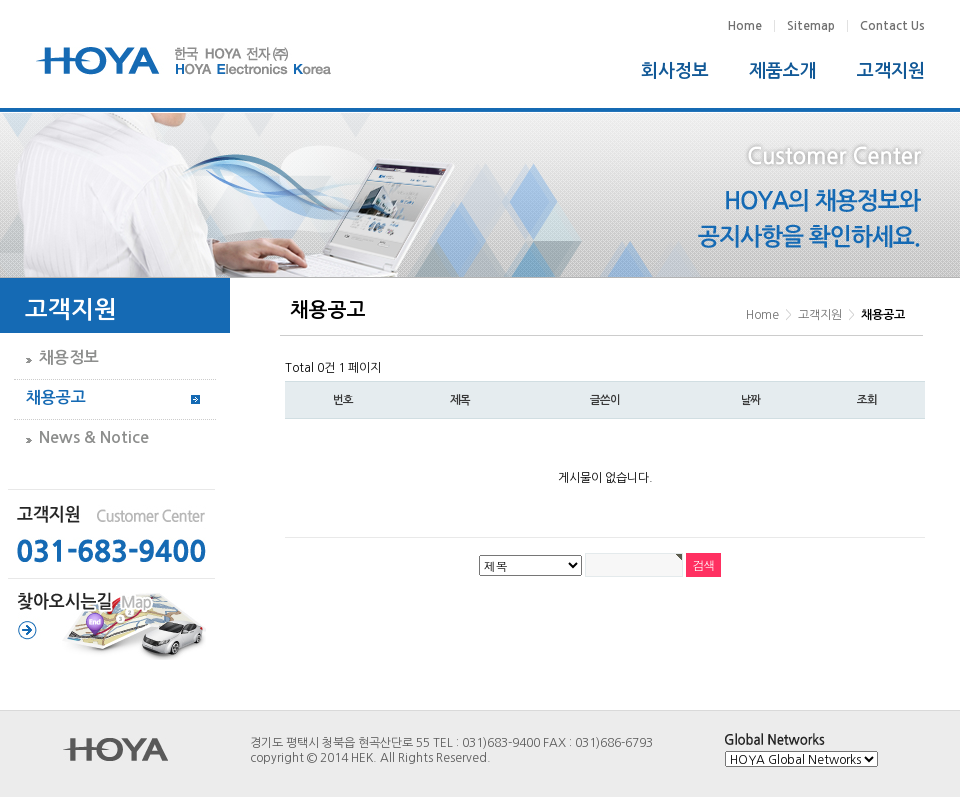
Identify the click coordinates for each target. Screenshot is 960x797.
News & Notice (94, 437)
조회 (867, 400)
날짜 (751, 400)
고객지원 (891, 71)
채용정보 (69, 357)
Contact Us (892, 26)
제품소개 (783, 71)
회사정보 (675, 71)
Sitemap (811, 26)
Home (745, 26)
